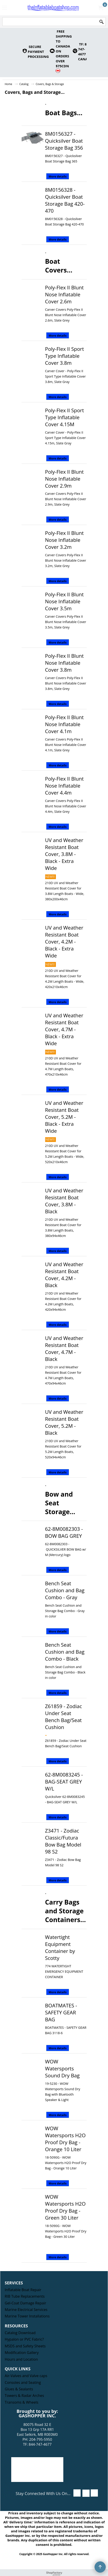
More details (58, 176)
